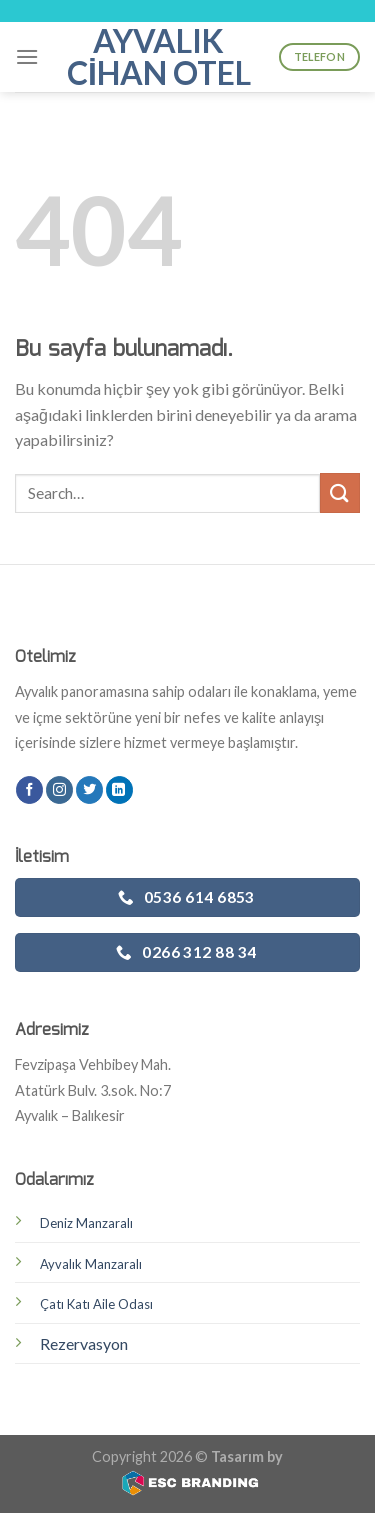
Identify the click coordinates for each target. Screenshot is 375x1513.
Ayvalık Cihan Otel (159, 57)
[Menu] (27, 56)
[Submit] (340, 492)
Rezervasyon (84, 1343)
